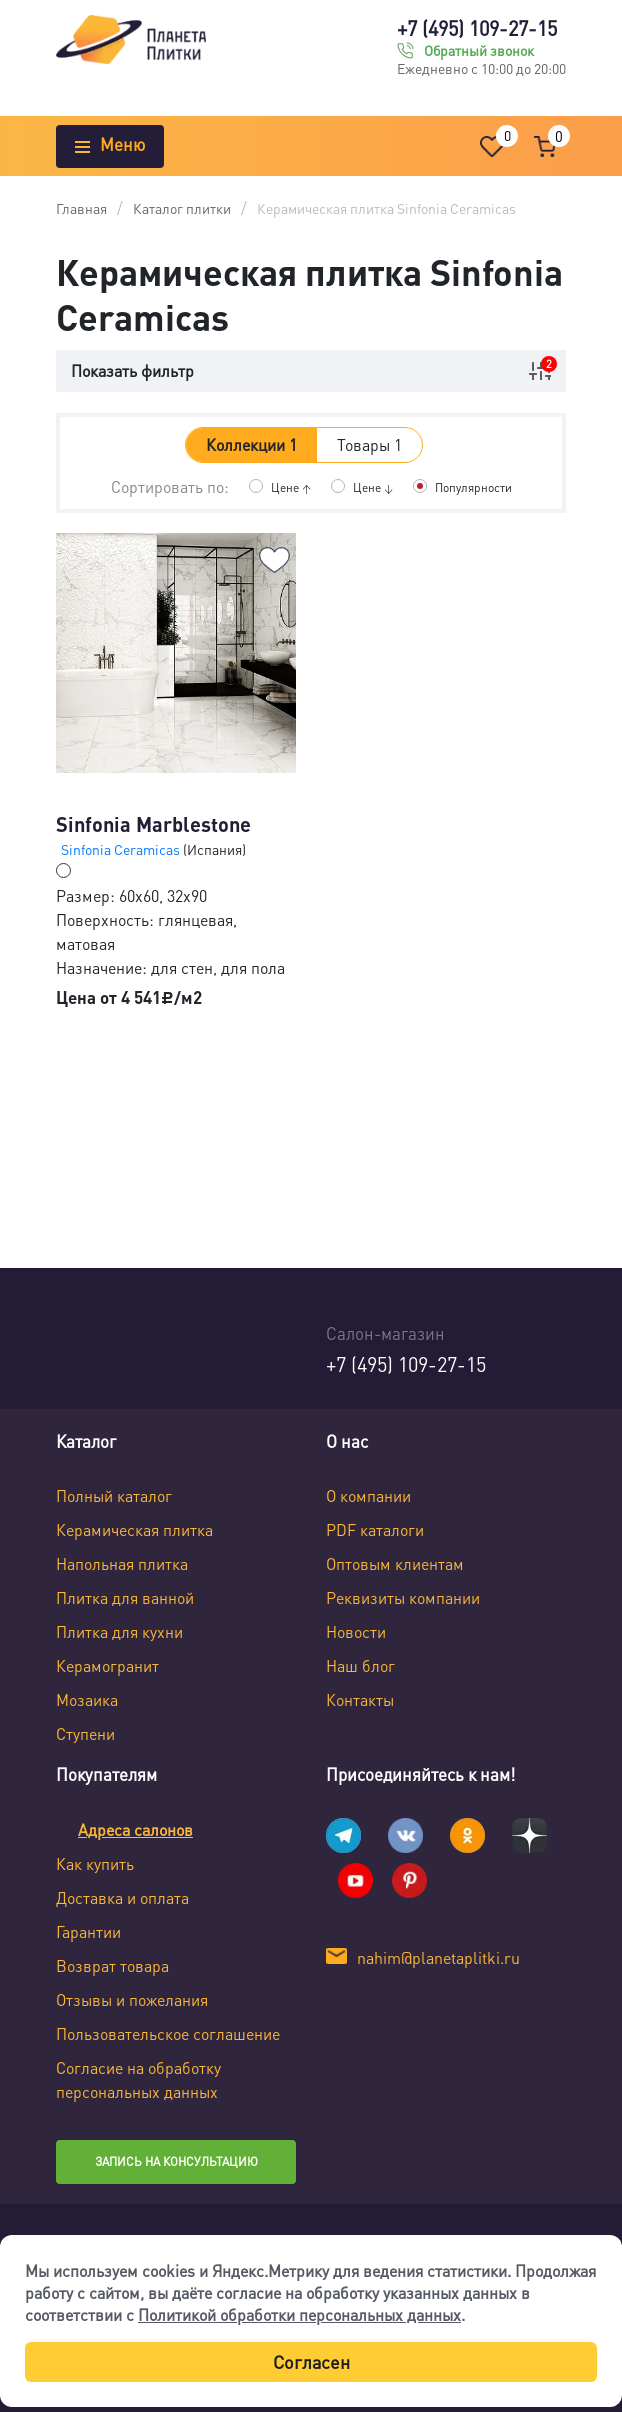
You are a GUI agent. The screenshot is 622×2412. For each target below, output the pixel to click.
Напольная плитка (122, 1563)
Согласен (311, 2361)
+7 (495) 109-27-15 (477, 28)
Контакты (360, 1699)
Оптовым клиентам (395, 1563)
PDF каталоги (375, 1529)
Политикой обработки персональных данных (299, 2314)
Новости (356, 1631)
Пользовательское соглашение (168, 2033)
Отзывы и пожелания (132, 1999)
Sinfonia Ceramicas (122, 849)
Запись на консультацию (176, 2161)
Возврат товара (112, 1965)
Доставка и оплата (122, 1897)
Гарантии (88, 1931)
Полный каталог (114, 1495)
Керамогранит (107, 1665)
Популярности (473, 487)
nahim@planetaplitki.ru (438, 1957)
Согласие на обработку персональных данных (138, 2079)
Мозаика (87, 1699)
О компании (368, 1495)
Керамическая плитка (134, 1529)
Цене (291, 487)
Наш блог (360, 1665)
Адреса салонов (135, 1829)
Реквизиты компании (403, 1597)
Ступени (85, 1733)
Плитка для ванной (125, 1597)
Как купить (95, 1863)
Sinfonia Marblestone (153, 824)
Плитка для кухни (119, 1631)
